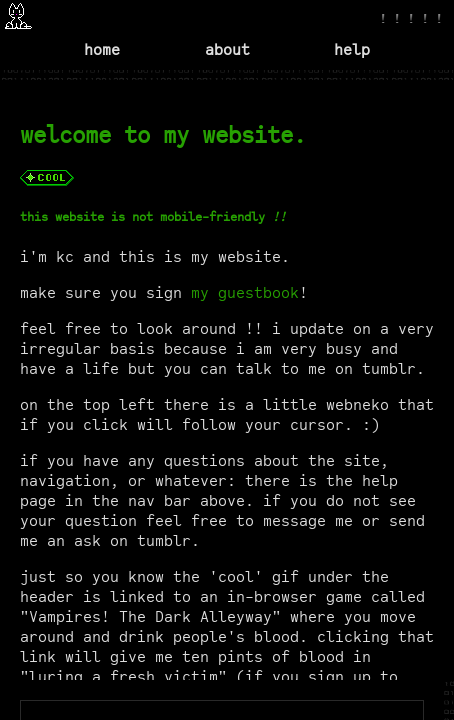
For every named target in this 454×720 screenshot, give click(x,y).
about (227, 50)
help (352, 50)
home (102, 50)
